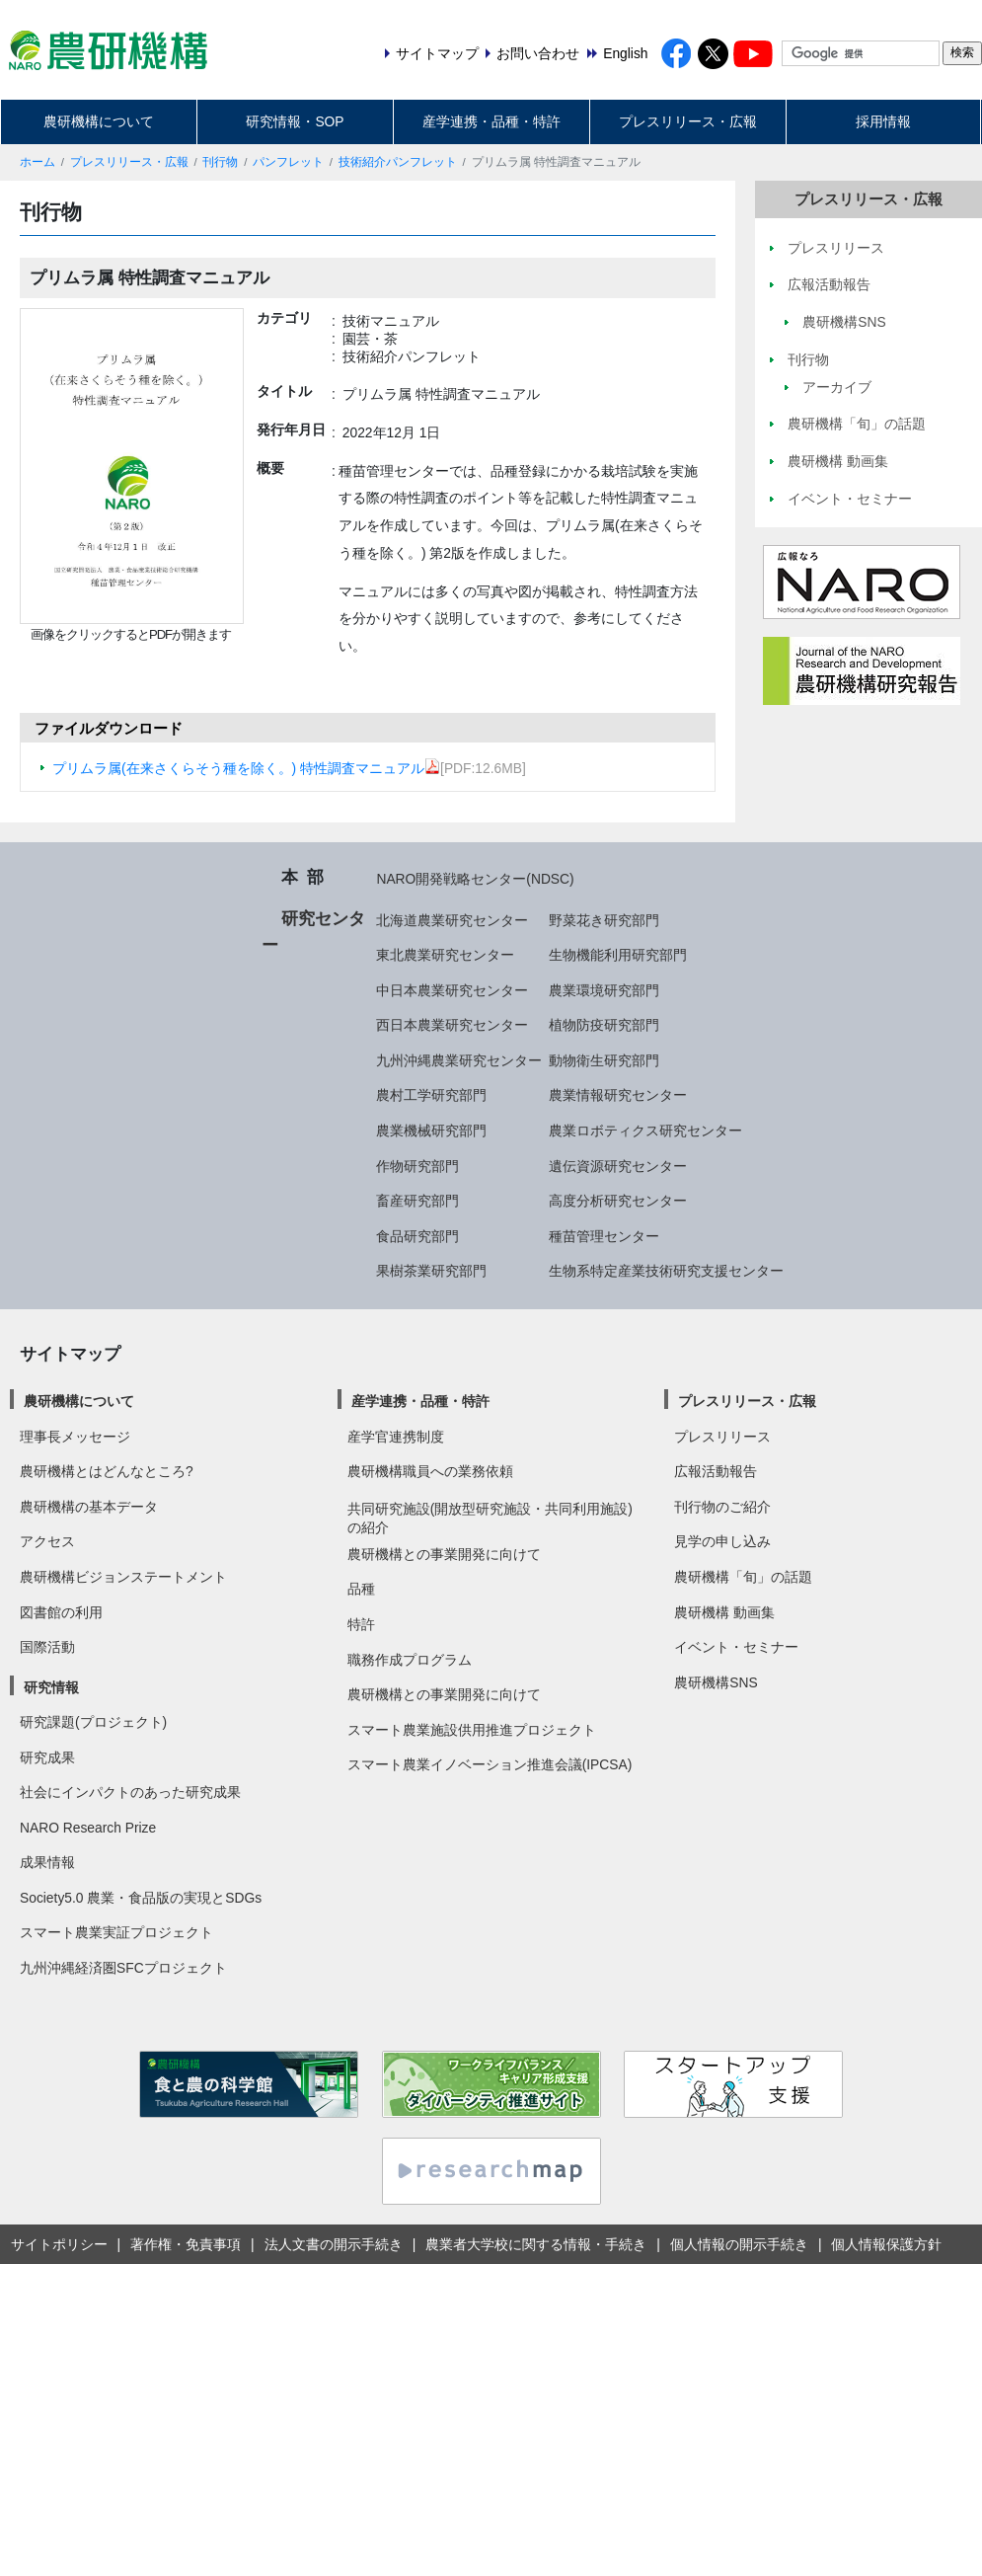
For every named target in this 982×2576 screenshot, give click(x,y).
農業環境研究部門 (604, 990)
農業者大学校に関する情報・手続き (535, 2244)
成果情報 (47, 1862)
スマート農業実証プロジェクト (116, 1932)
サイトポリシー (59, 2244)
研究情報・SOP (294, 121)
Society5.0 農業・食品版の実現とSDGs (141, 1898)
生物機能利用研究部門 (618, 955)
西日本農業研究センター (452, 1025)
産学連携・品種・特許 (491, 121)
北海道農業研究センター (452, 920)
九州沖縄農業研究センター (459, 1060)
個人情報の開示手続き (739, 2244)
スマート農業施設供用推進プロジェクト (471, 1730)
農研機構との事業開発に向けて (444, 1554)
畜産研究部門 (417, 1201)
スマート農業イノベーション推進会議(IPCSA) (490, 1764)
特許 (361, 1624)
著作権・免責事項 (185, 2244)
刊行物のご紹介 (722, 1507)
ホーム (37, 162)
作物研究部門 (417, 1166)
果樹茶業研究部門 (431, 1271)
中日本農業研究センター (452, 990)
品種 (361, 1589)
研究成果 (47, 1757)
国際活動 (47, 1647)
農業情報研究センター (618, 1095)
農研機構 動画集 (724, 1612)
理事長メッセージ (75, 1436)
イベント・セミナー (736, 1647)
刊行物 (220, 162)
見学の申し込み (722, 1541)
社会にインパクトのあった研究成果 (130, 1792)
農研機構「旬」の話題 (743, 1577)
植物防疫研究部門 (604, 1025)
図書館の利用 (61, 1612)
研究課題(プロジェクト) (93, 1722)
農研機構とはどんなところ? (106, 1471)
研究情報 (51, 1687)
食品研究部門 (417, 1236)
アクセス (47, 1541)
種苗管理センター (604, 1236)
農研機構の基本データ (89, 1507)
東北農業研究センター (445, 955)
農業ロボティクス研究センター (645, 1130)
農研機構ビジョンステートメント (123, 1577)
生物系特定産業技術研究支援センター (666, 1271)
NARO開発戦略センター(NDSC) (474, 879)
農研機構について (98, 121)
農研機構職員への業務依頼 (430, 1471)
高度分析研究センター (618, 1201)
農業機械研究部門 (431, 1130)
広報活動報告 (715, 1471)
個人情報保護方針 (886, 2244)
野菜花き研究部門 (604, 920)
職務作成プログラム (409, 1660)
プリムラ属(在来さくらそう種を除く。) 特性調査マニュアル (246, 768)
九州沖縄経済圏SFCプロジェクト (123, 1968)
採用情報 (883, 121)
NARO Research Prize (88, 1827)
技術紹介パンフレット (398, 162)
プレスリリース (722, 1436)
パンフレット (288, 162)
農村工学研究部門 (431, 1095)
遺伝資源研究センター (618, 1166)
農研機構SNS (715, 1682)
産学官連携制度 (395, 1436)
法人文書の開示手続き (333, 2244)
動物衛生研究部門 (604, 1060)
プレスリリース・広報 (688, 121)
